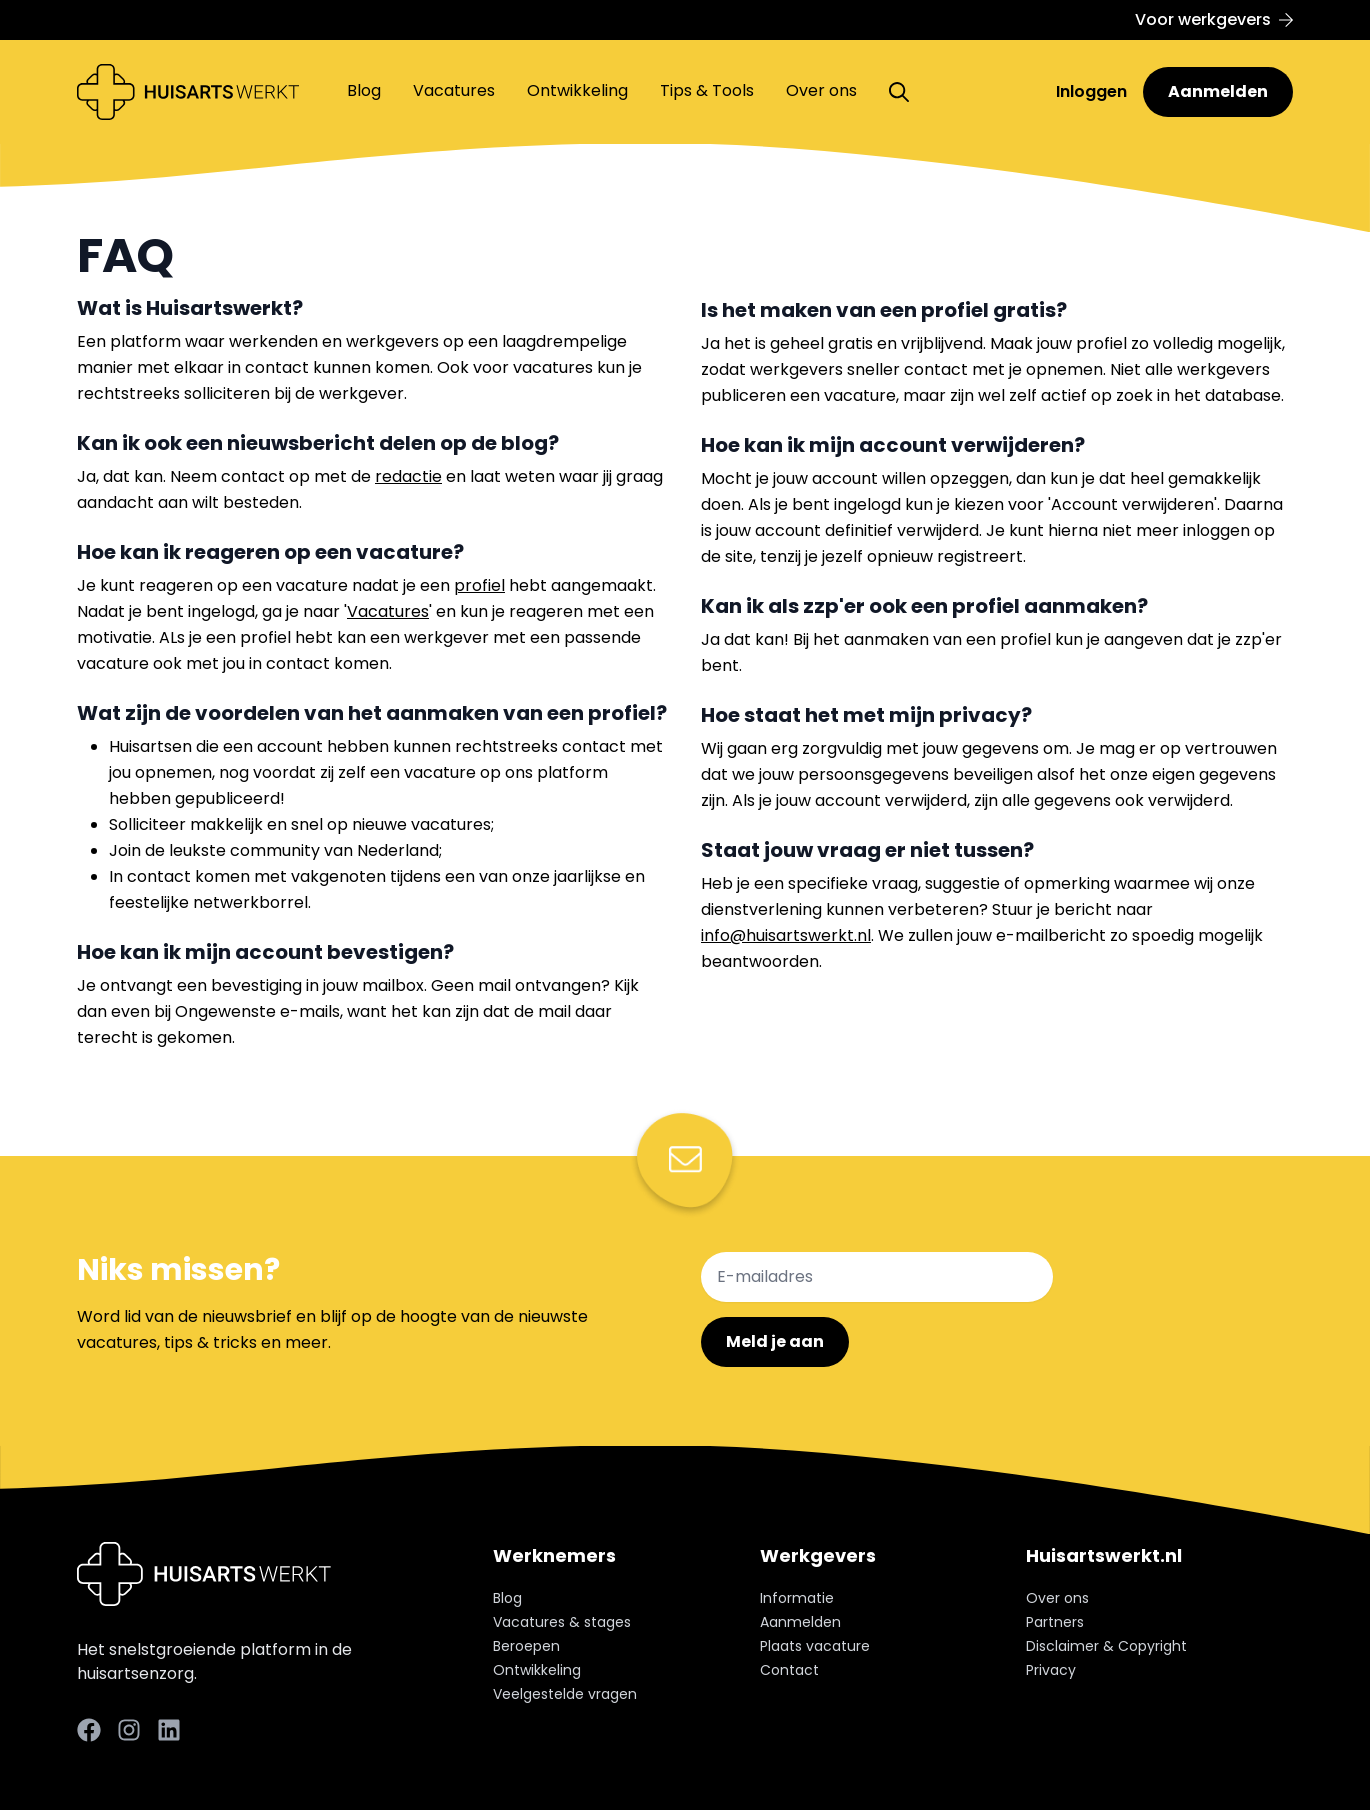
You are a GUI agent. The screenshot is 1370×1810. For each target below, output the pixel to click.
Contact (789, 1670)
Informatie (797, 1598)
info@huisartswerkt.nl (786, 935)
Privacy (1051, 1670)
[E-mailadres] (877, 1277)
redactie (408, 476)
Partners (1055, 1622)
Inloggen (1093, 91)
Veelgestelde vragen (565, 1694)
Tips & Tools (707, 90)
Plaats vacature (815, 1646)
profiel (479, 585)
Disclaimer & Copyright (1106, 1646)
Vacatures (454, 90)
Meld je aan (775, 1341)
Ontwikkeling (577, 90)
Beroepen (526, 1646)
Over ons (821, 90)
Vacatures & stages (562, 1622)
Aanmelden (1218, 91)
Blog (364, 90)
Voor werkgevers (1214, 19)
